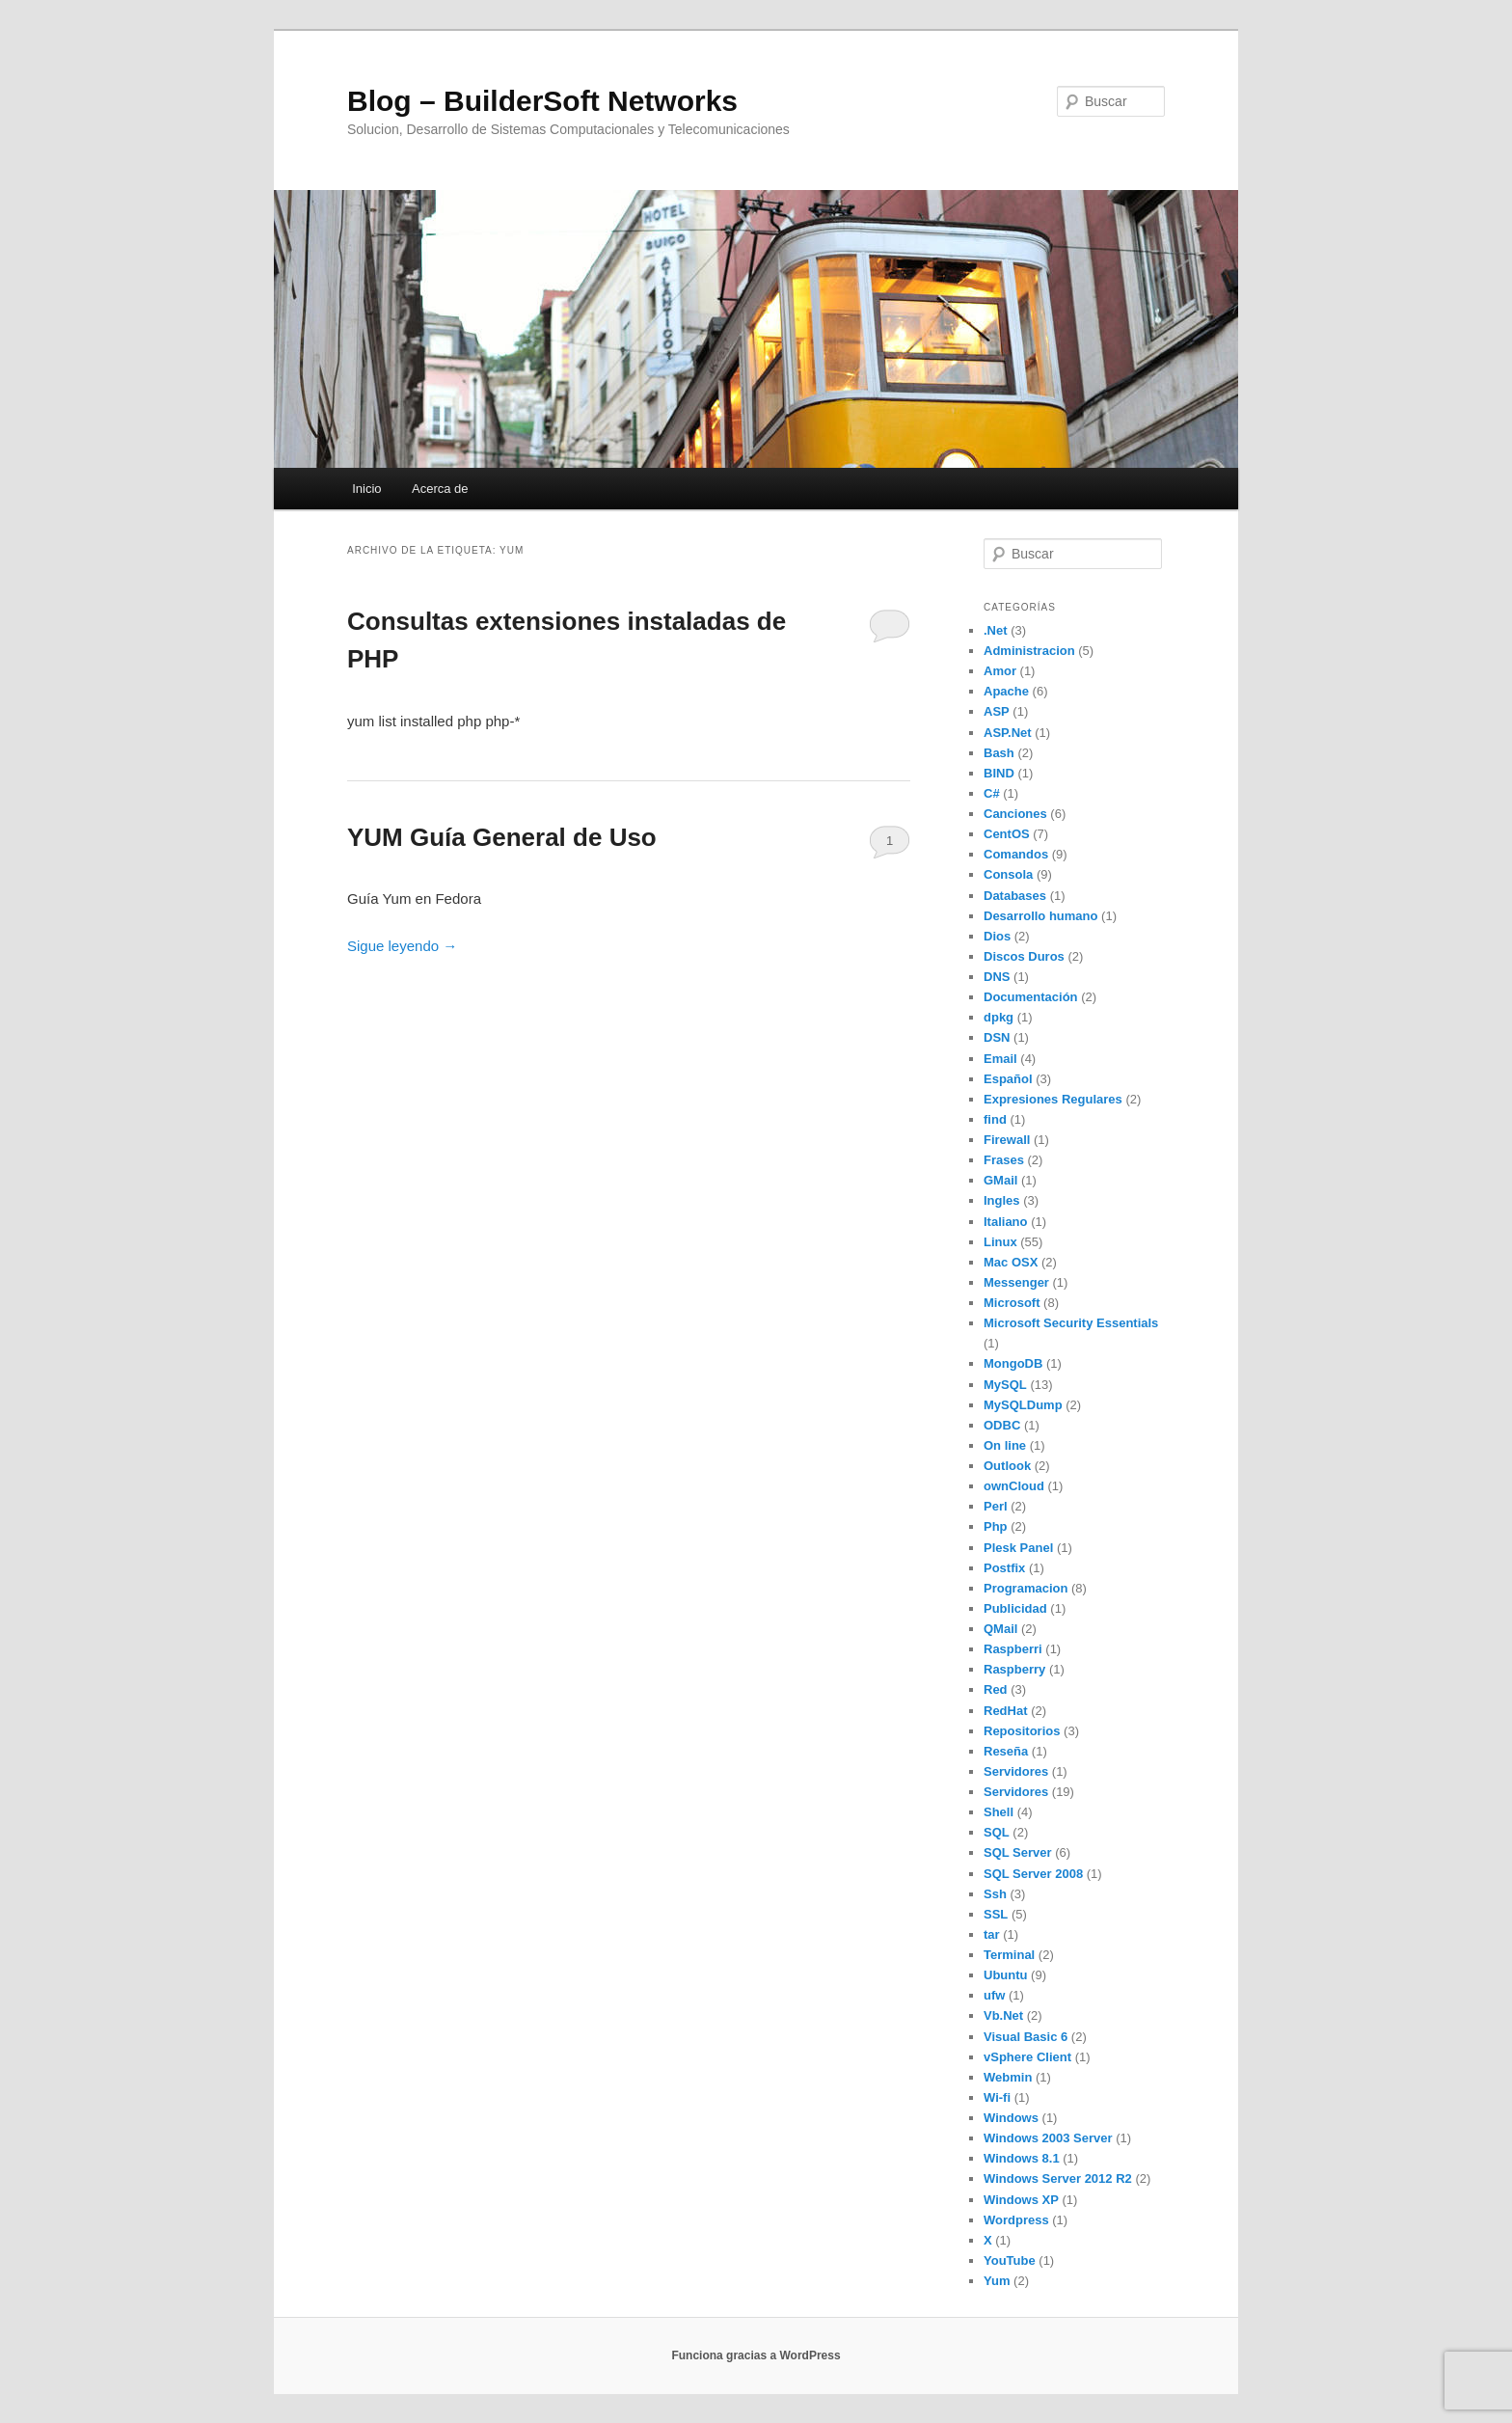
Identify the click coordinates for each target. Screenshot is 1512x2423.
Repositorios (1022, 1731)
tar (992, 1934)
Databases (1015, 895)
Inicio (366, 488)
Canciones (1015, 813)
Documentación (1031, 997)
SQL (997, 1832)
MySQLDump (1023, 1405)
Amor (1000, 671)
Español (1008, 1079)
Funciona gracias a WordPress (755, 2355)
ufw (994, 1995)
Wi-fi (997, 2097)
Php (996, 1526)
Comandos (1016, 854)
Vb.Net (1003, 2015)
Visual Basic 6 (1025, 2036)
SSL (996, 1914)
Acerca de (440, 488)
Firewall (1007, 1139)
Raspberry (1014, 1669)
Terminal (1009, 1954)
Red (996, 1689)
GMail (1000, 1180)
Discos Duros (1024, 956)
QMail (1000, 1628)
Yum (997, 2280)
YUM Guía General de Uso (502, 837)
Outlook (1007, 1465)
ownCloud (1014, 1486)
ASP (997, 711)
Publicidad (1015, 1608)
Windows (1011, 2117)
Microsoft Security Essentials (1071, 1323)
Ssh (995, 1894)
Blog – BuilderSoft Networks (542, 101)
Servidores (1016, 1771)
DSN (997, 1037)
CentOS (1007, 834)
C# (992, 793)
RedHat (1006, 1710)
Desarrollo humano (1040, 916)
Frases (1004, 1160)
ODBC (1002, 1425)
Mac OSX (1011, 1262)
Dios (997, 936)
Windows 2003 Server (1048, 2138)
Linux (1000, 1242)
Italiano (1006, 1221)
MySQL (1005, 1384)
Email (1000, 1058)
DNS (997, 976)
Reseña (1006, 1751)
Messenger (1016, 1282)
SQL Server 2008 (1033, 1873)
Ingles (1002, 1200)
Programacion (1025, 1588)
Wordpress (1016, 2220)
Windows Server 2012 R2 (1058, 2178)
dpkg (998, 1017)
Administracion (1029, 650)
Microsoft (1012, 1302)
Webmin (1008, 2077)
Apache (1006, 691)
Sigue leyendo (402, 946)
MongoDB (1013, 1363)
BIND (999, 773)
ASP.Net (1008, 732)
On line (1005, 1445)
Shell (998, 1812)
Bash (999, 753)
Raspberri (1013, 1649)
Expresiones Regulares (1053, 1099)
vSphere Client (1027, 2057)
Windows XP (1021, 2199)
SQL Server (1018, 1852)
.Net (996, 630)
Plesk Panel (1018, 1547)
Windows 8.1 (1022, 2158)
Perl (996, 1506)
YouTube (1010, 2260)
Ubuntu (1005, 1975)
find (995, 1119)
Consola (1008, 874)
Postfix (1004, 1568)
